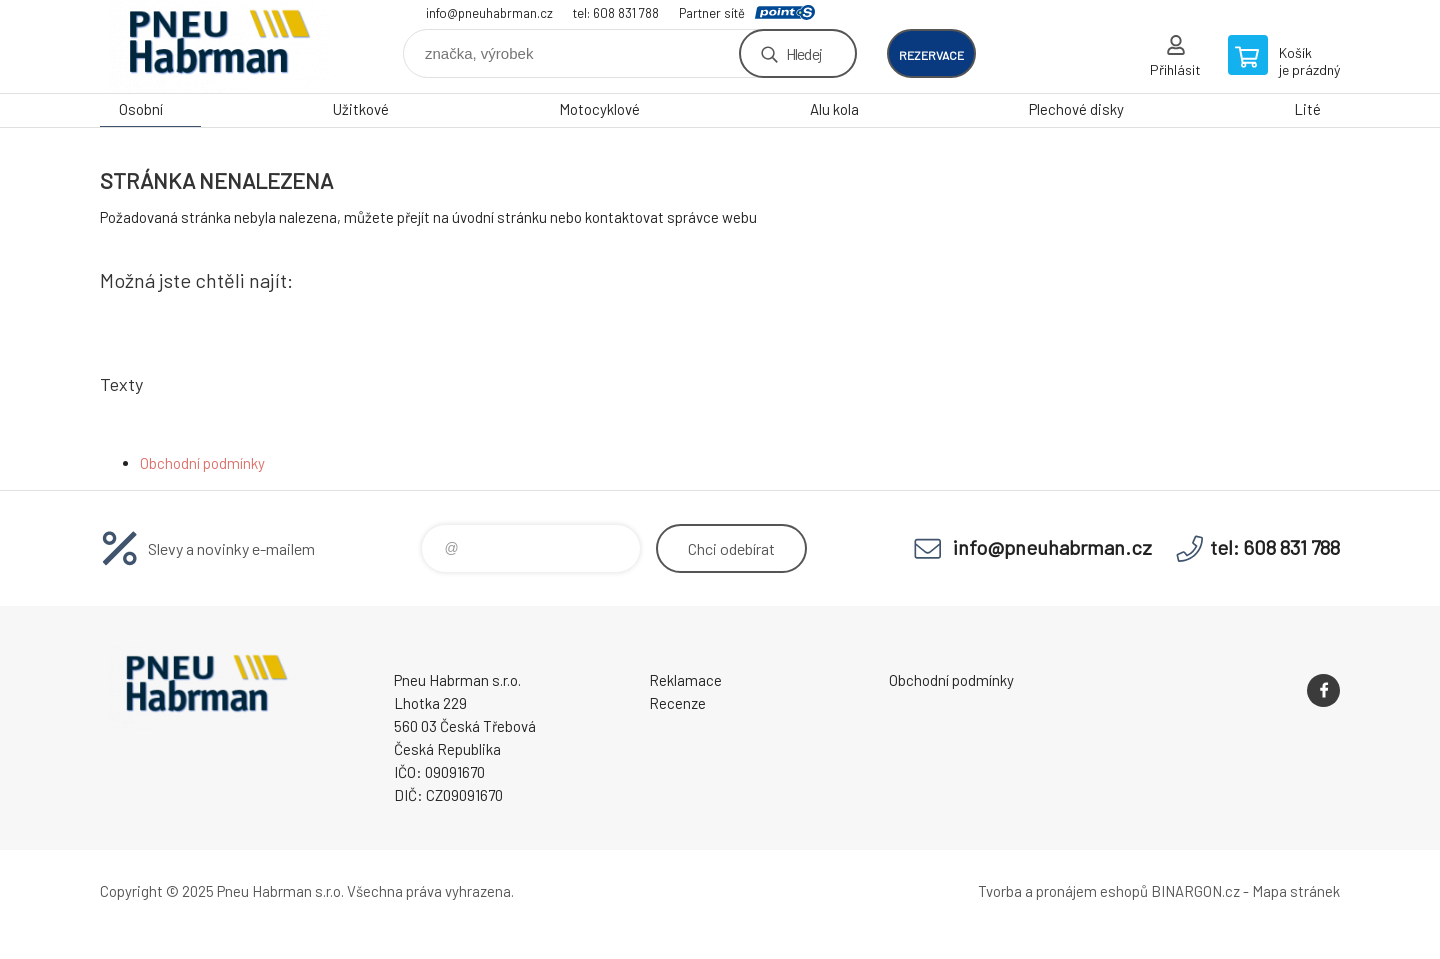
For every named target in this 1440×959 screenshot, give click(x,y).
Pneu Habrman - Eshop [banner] (220, 46)
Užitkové (361, 109)
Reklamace (685, 680)
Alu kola (834, 109)
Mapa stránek (1296, 891)
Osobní (141, 109)
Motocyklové (599, 109)
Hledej (804, 53)
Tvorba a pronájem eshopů (1063, 891)
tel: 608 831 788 (616, 13)
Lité (1307, 109)
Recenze (677, 703)
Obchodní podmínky (202, 463)
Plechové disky (1076, 109)
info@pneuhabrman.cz (489, 13)
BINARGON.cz (1195, 891)
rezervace (931, 55)
